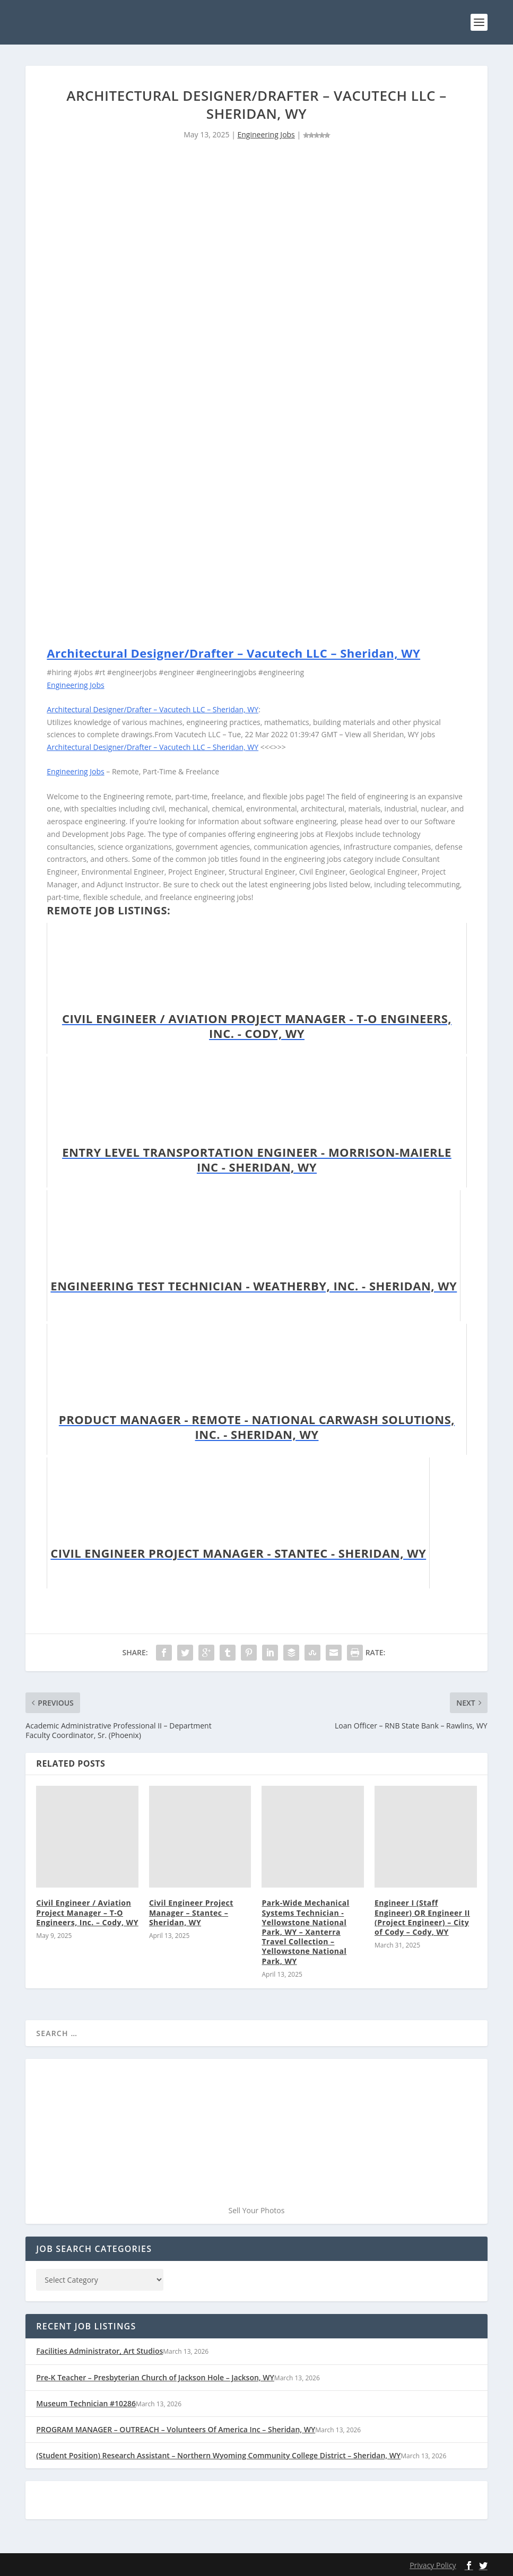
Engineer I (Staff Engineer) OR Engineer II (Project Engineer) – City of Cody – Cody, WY (422, 1917)
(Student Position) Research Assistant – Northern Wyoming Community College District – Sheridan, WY (218, 2455)
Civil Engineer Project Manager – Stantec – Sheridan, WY (191, 1912)
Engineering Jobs (265, 134)
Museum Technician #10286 (86, 2403)
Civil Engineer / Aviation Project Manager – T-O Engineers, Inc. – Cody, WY (87, 1912)
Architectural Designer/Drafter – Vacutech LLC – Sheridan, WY (233, 653)
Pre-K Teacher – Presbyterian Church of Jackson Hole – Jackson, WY (155, 2377)
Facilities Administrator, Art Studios (99, 2351)
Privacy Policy (433, 2565)
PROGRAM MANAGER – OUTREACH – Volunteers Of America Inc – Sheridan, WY (175, 2429)
